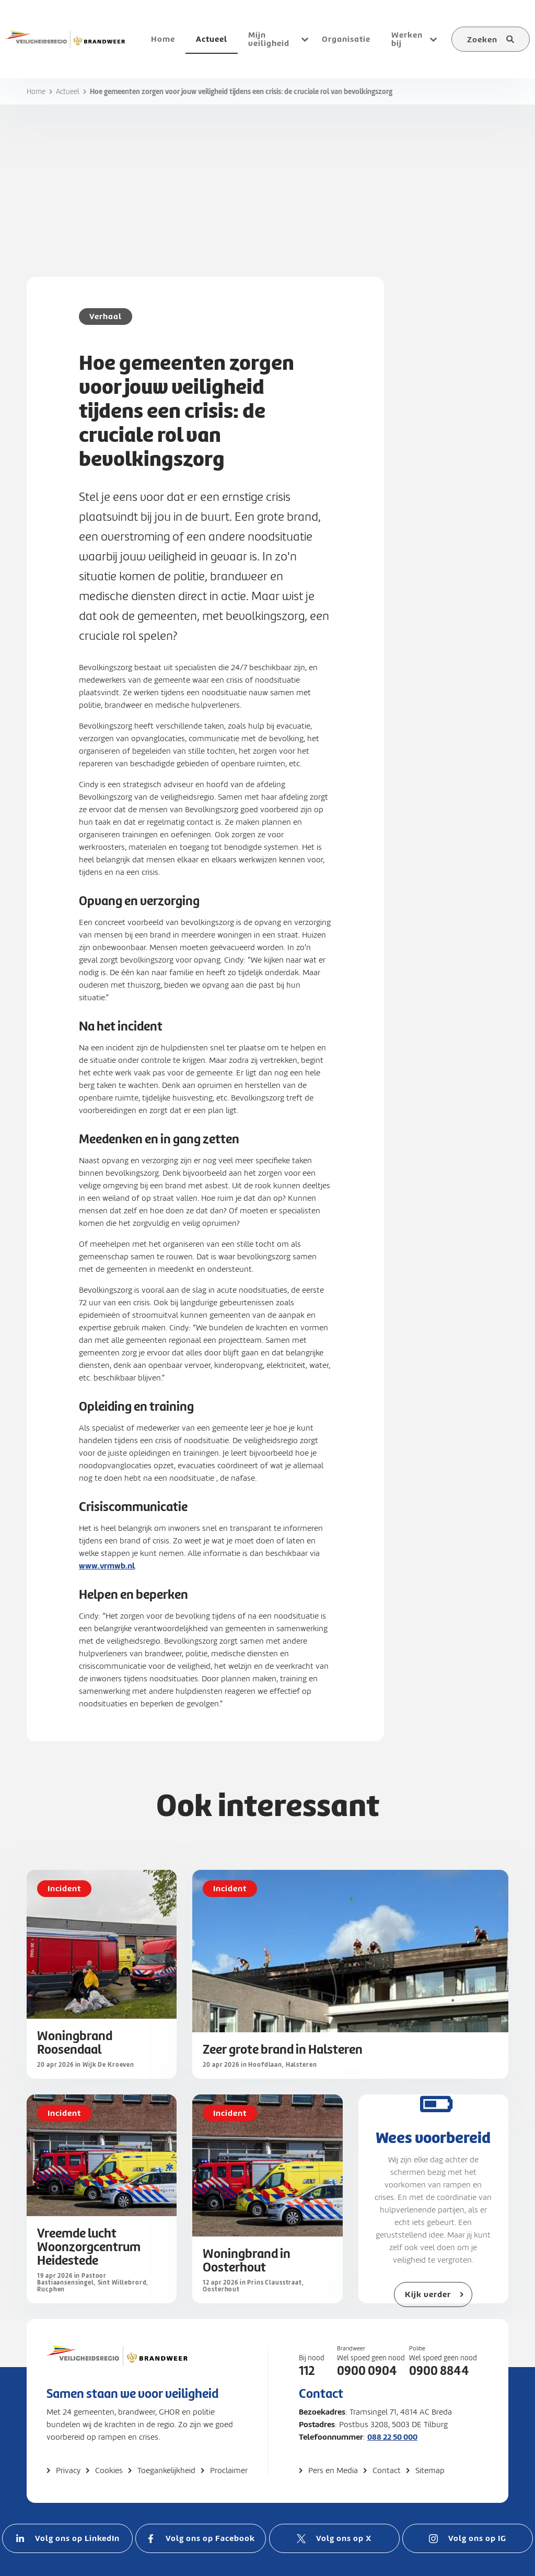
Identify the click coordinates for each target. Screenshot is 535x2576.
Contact (387, 2470)
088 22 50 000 (392, 2436)
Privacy (68, 2470)
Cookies (109, 2470)
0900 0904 (367, 2371)
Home (36, 91)
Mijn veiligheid (268, 39)
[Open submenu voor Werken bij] (433, 39)
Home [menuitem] (163, 38)
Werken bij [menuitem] (407, 39)
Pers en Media (333, 2470)
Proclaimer (229, 2470)
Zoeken (482, 39)
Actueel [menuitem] (211, 38)
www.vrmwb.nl (107, 1565)
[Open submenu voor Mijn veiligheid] (305, 39)
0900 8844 (439, 2371)
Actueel (67, 91)
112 (307, 2371)
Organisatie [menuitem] (346, 38)
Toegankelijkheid (166, 2470)
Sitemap (430, 2470)
